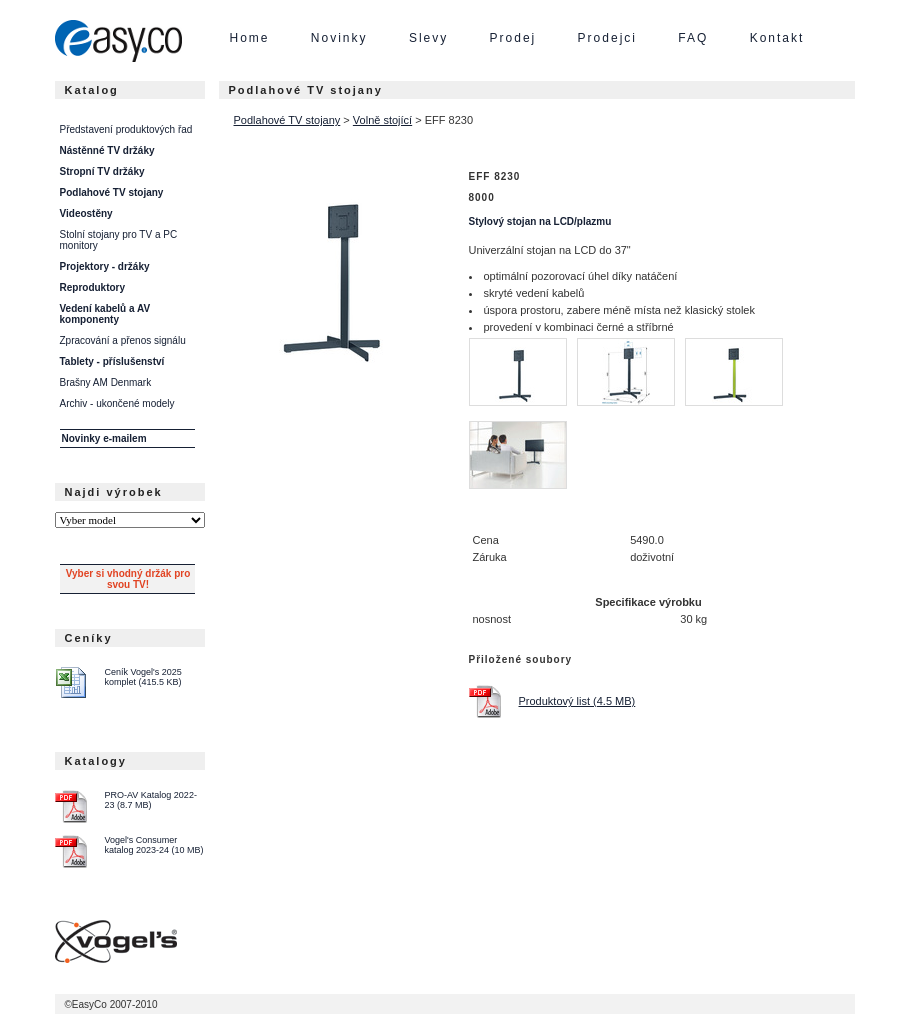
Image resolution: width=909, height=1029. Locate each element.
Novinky (339, 38)
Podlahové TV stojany (287, 120)
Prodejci (607, 38)
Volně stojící (382, 120)
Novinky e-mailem (104, 438)
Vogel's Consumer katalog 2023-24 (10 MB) (154, 845)
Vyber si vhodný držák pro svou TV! (128, 579)
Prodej (513, 38)
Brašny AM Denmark (106, 382)
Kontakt (777, 38)
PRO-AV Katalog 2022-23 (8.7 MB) (151, 800)
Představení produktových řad (126, 129)
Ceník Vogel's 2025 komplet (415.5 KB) (143, 677)
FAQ (693, 38)
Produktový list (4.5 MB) (577, 701)
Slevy (428, 38)
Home (250, 38)
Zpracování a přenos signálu (123, 340)
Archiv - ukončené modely (117, 403)
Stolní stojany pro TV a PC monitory (119, 240)
